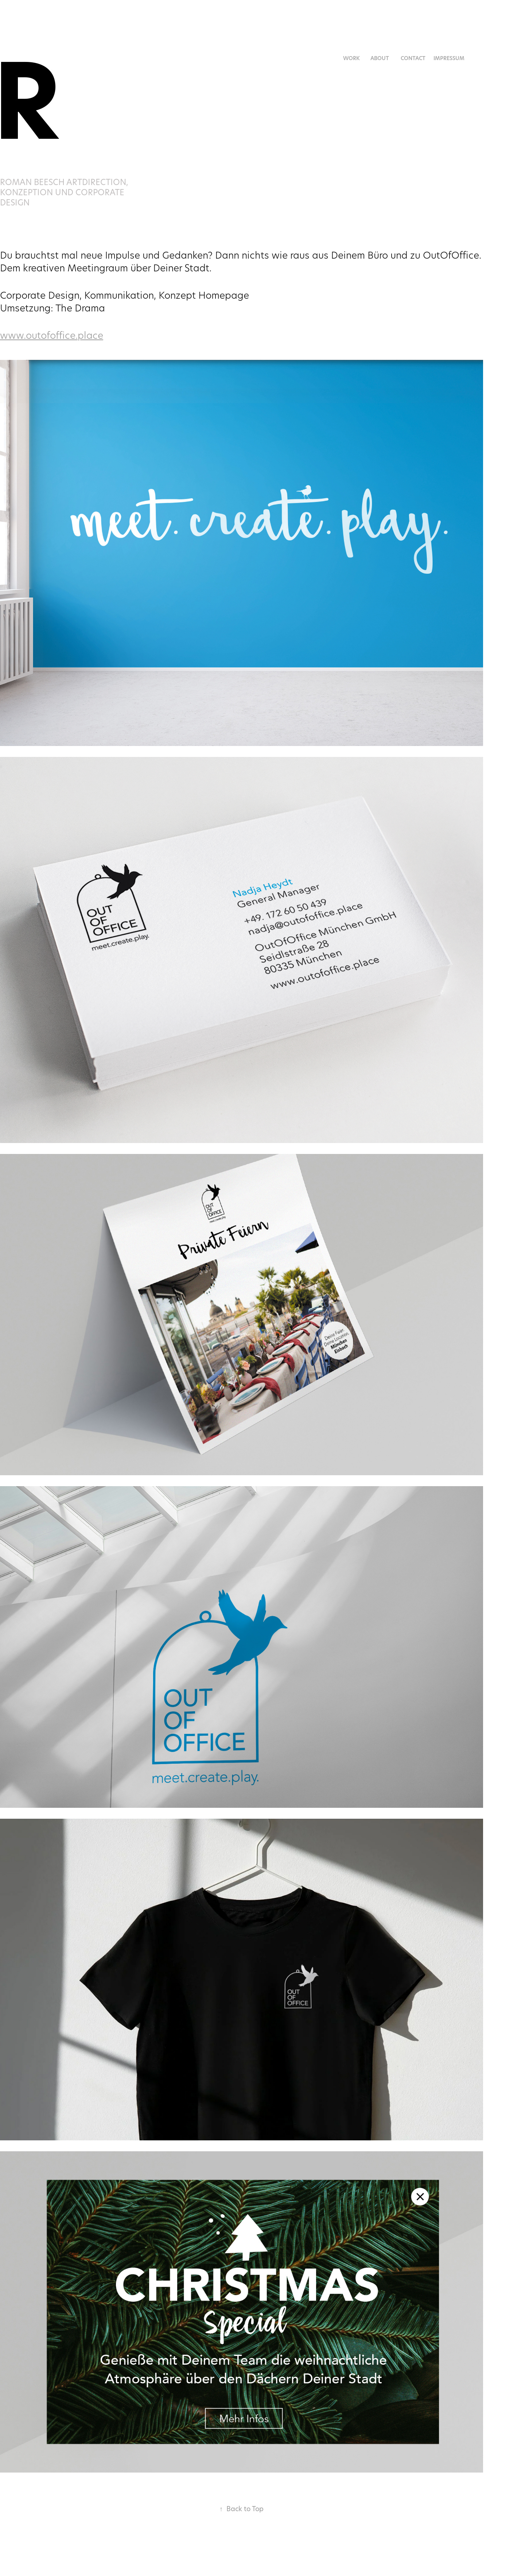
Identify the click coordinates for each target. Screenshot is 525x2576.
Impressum (448, 58)
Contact (413, 58)
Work (351, 58)
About (379, 58)
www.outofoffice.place (51, 335)
